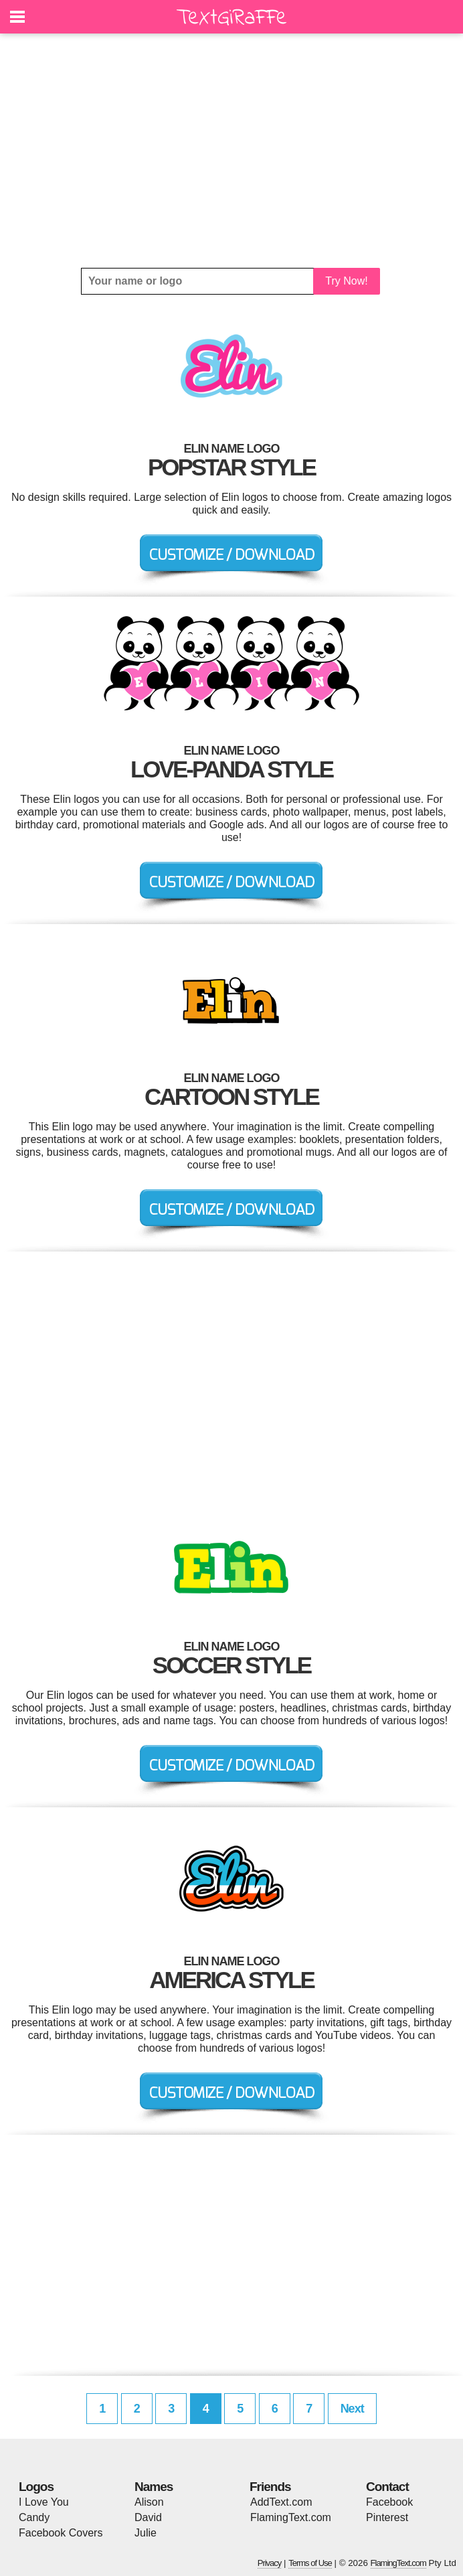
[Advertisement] (231, 150)
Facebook (389, 2502)
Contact (387, 2487)
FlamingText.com (290, 2517)
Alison (149, 2502)
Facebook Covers (60, 2533)
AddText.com (281, 2502)
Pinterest (387, 2517)
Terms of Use (310, 2563)
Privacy (270, 2563)
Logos (36, 2487)
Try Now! (346, 281)
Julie (145, 2533)
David (148, 2517)
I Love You (44, 2502)
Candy (34, 2517)
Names (153, 2487)
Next (352, 2408)
